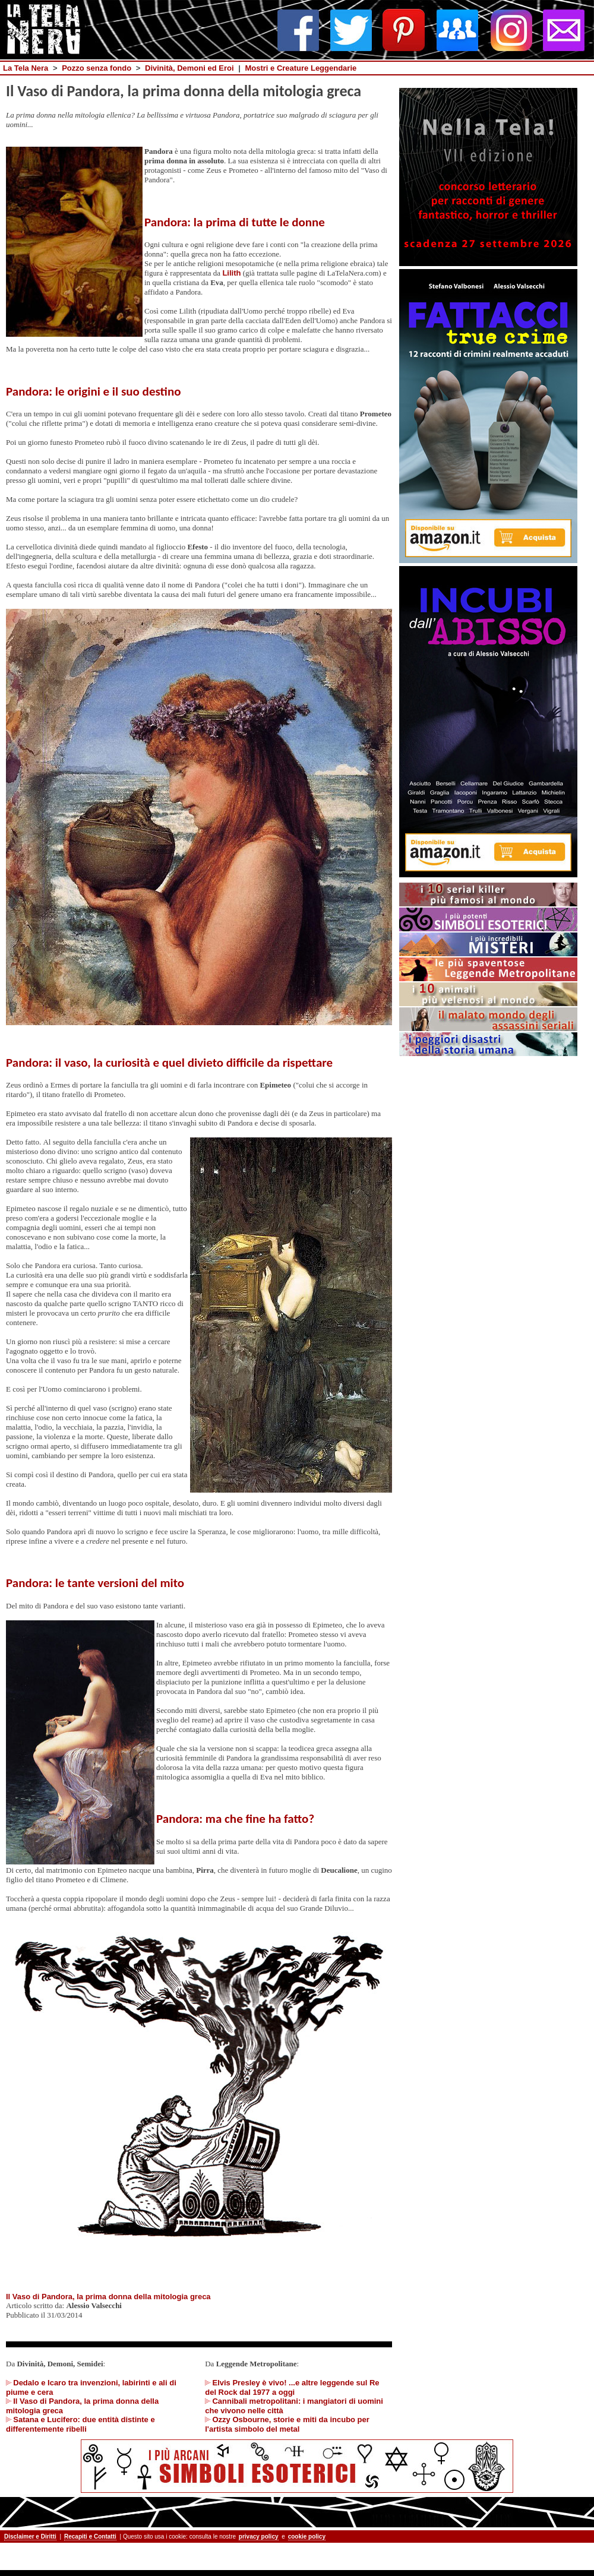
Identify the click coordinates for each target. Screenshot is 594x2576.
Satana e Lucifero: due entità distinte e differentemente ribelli (80, 2424)
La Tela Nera (25, 68)
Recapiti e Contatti (90, 2536)
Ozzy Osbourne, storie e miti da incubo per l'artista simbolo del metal (287, 2424)
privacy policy (259, 2536)
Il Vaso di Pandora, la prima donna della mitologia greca (108, 2296)
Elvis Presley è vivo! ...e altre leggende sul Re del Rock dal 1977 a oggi (292, 2387)
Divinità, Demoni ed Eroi (189, 68)
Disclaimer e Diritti (30, 2536)
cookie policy (307, 2536)
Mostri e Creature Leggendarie (300, 68)
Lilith (231, 272)
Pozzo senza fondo (96, 68)
